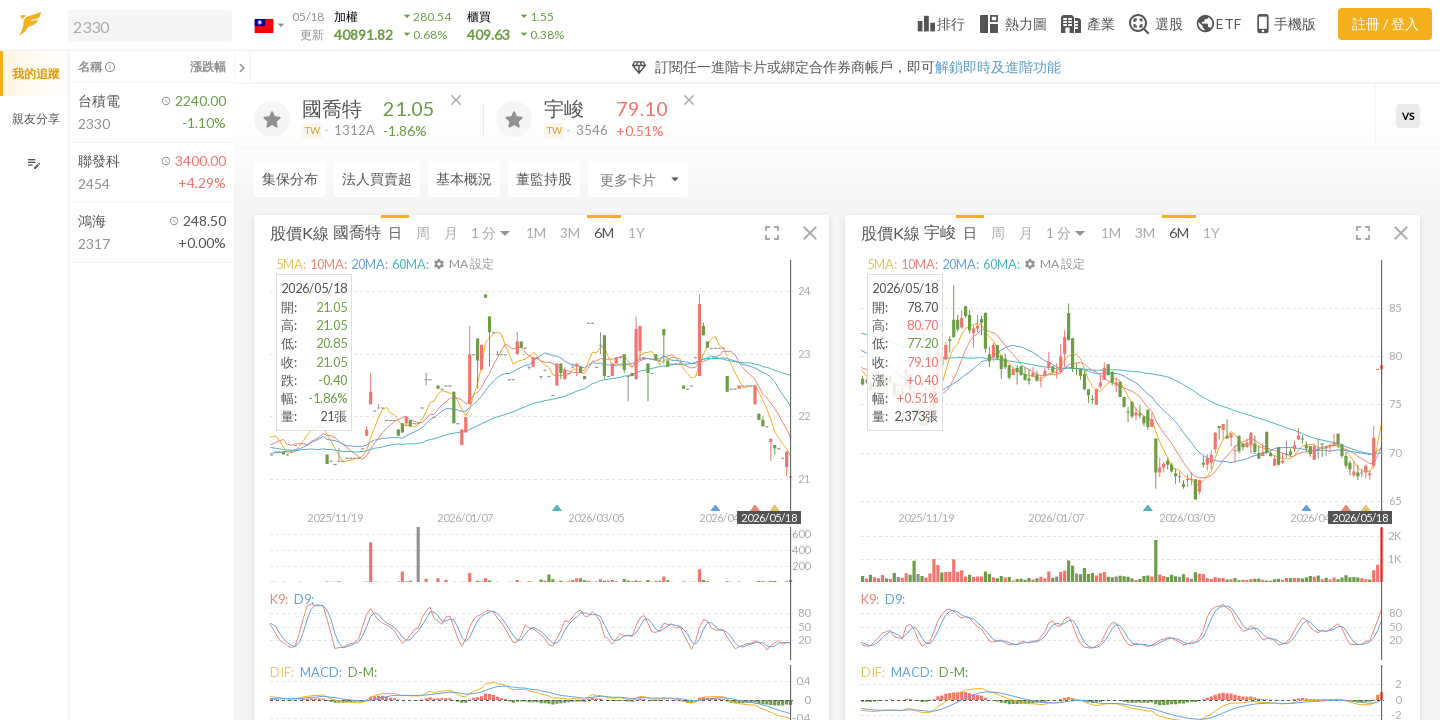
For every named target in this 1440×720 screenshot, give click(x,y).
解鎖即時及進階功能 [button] (998, 66)
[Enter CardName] (638, 179)
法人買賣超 (377, 178)
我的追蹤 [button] (36, 73)
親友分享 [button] (36, 118)
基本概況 (464, 178)
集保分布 (290, 178)
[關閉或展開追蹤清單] (242, 67)
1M (536, 232)
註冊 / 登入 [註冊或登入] (1385, 23)
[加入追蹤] (272, 119)
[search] (150, 26)
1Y (636, 232)
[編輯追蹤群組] (33, 163)
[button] (146, 25)
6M (604, 232)
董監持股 (544, 178)
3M (570, 232)
